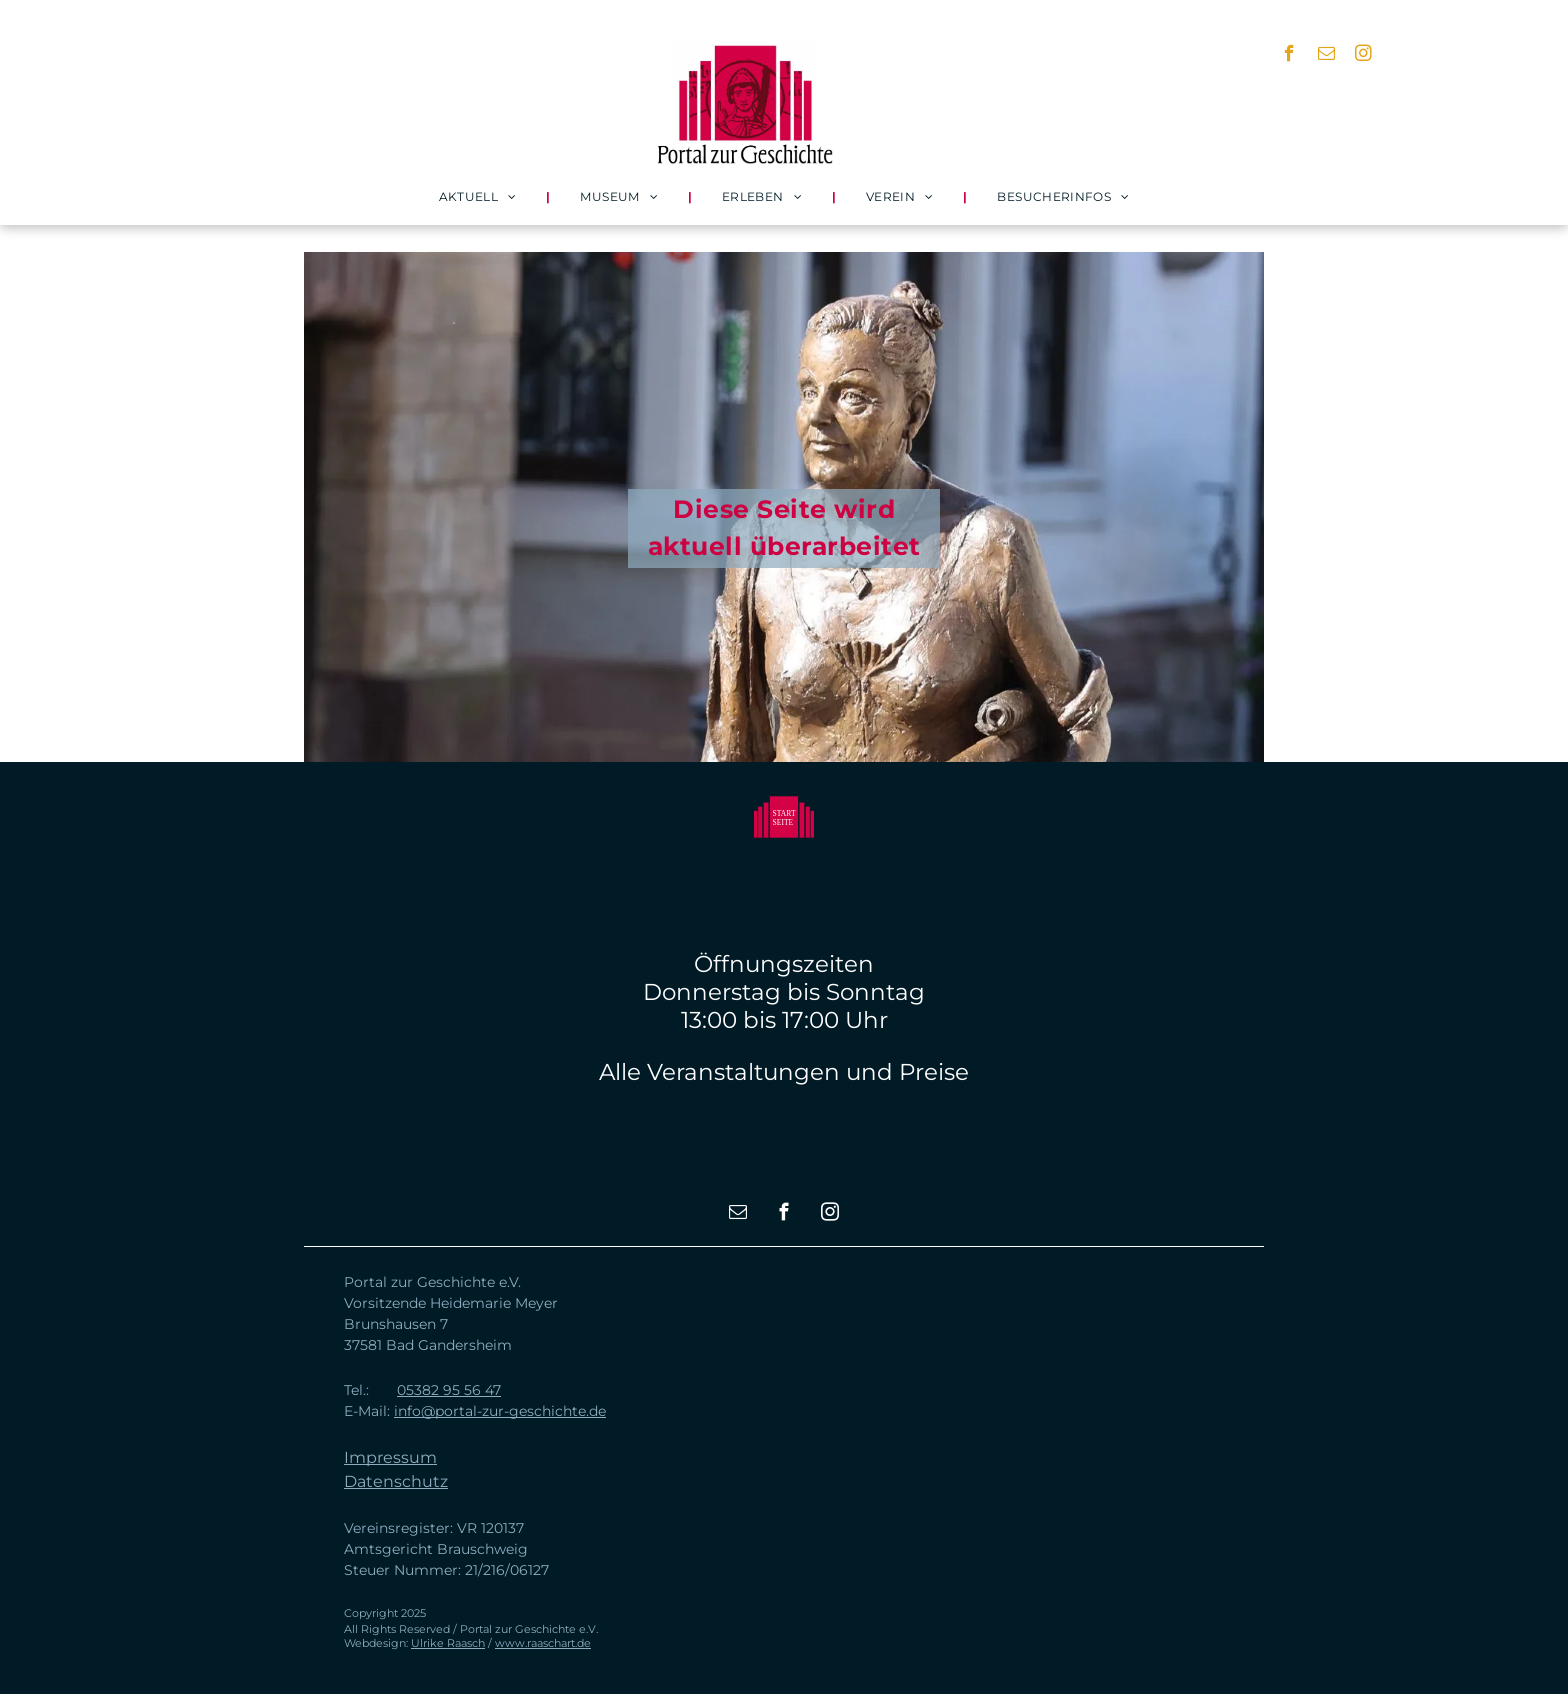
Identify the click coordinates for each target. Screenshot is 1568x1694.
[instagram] (1363, 56)
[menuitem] (480, 196)
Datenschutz (396, 1481)
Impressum (390, 1457)
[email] (1326, 56)
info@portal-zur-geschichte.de (500, 1411)
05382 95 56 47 (449, 1390)
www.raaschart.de (543, 1643)
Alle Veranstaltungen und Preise (784, 1072)
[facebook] (1289, 56)
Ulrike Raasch (448, 1643)
